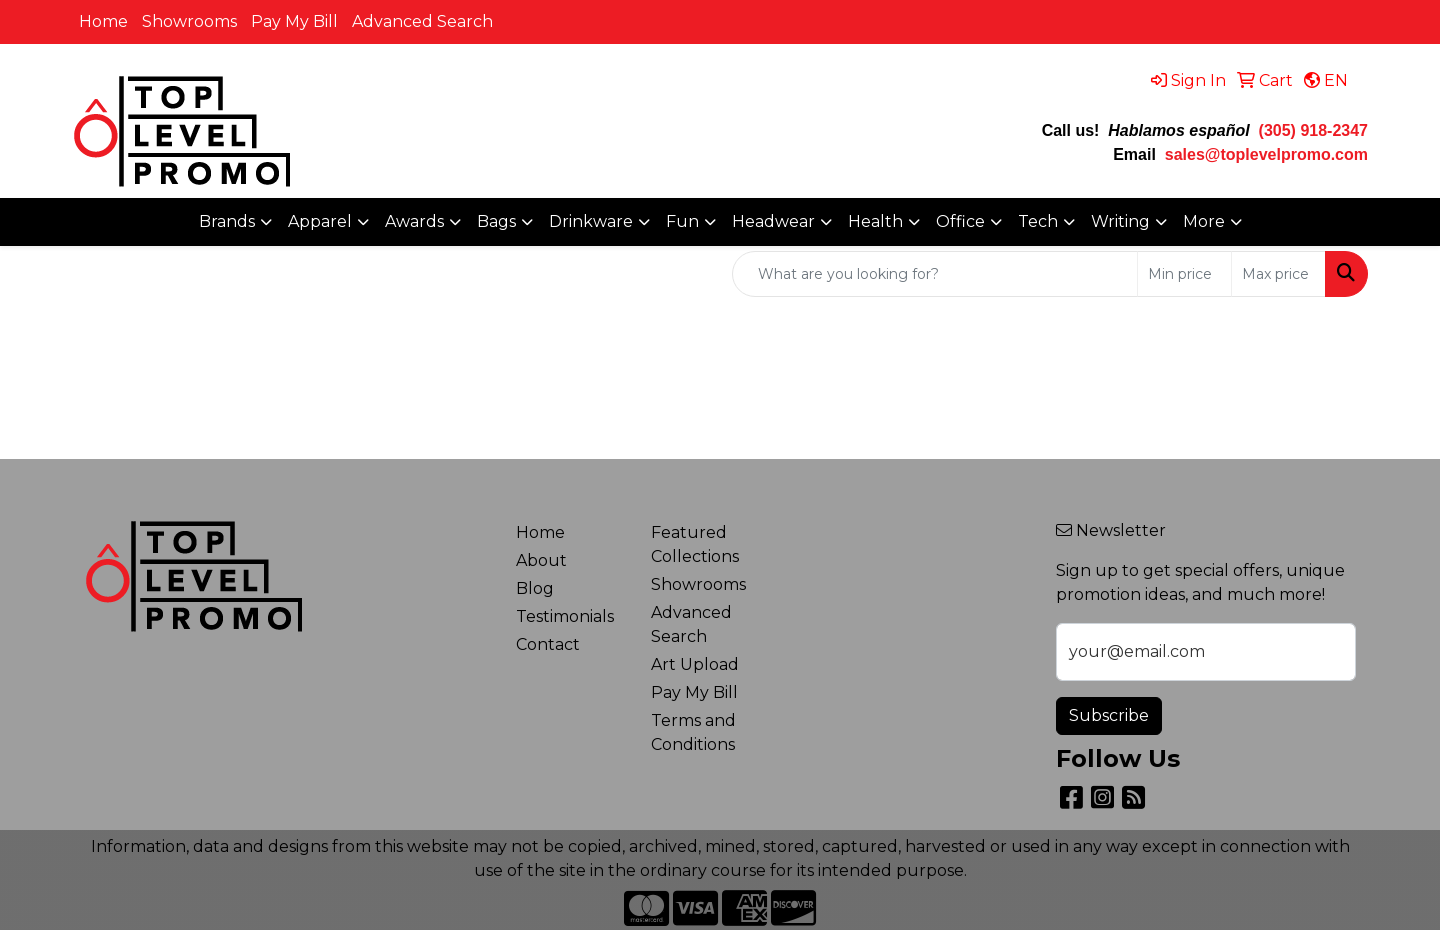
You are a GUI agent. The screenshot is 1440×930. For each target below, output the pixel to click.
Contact (548, 644)
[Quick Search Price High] (1278, 274)
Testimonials (565, 616)
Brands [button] (227, 221)
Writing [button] (1120, 221)
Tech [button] (1038, 221)
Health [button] (875, 221)
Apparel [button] (320, 221)
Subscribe (1109, 715)
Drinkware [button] (591, 221)
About (541, 560)
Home (103, 21)
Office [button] (960, 221)
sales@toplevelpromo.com (1266, 154)
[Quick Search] (935, 274)
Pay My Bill (294, 21)
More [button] (1204, 221)
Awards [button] (414, 221)
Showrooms (189, 21)
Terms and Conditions (693, 732)
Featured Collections (695, 544)
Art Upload (695, 664)
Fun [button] (682, 221)
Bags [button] (496, 221)
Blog (535, 588)
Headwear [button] (773, 221)
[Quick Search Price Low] (1184, 274)
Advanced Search (422, 21)
